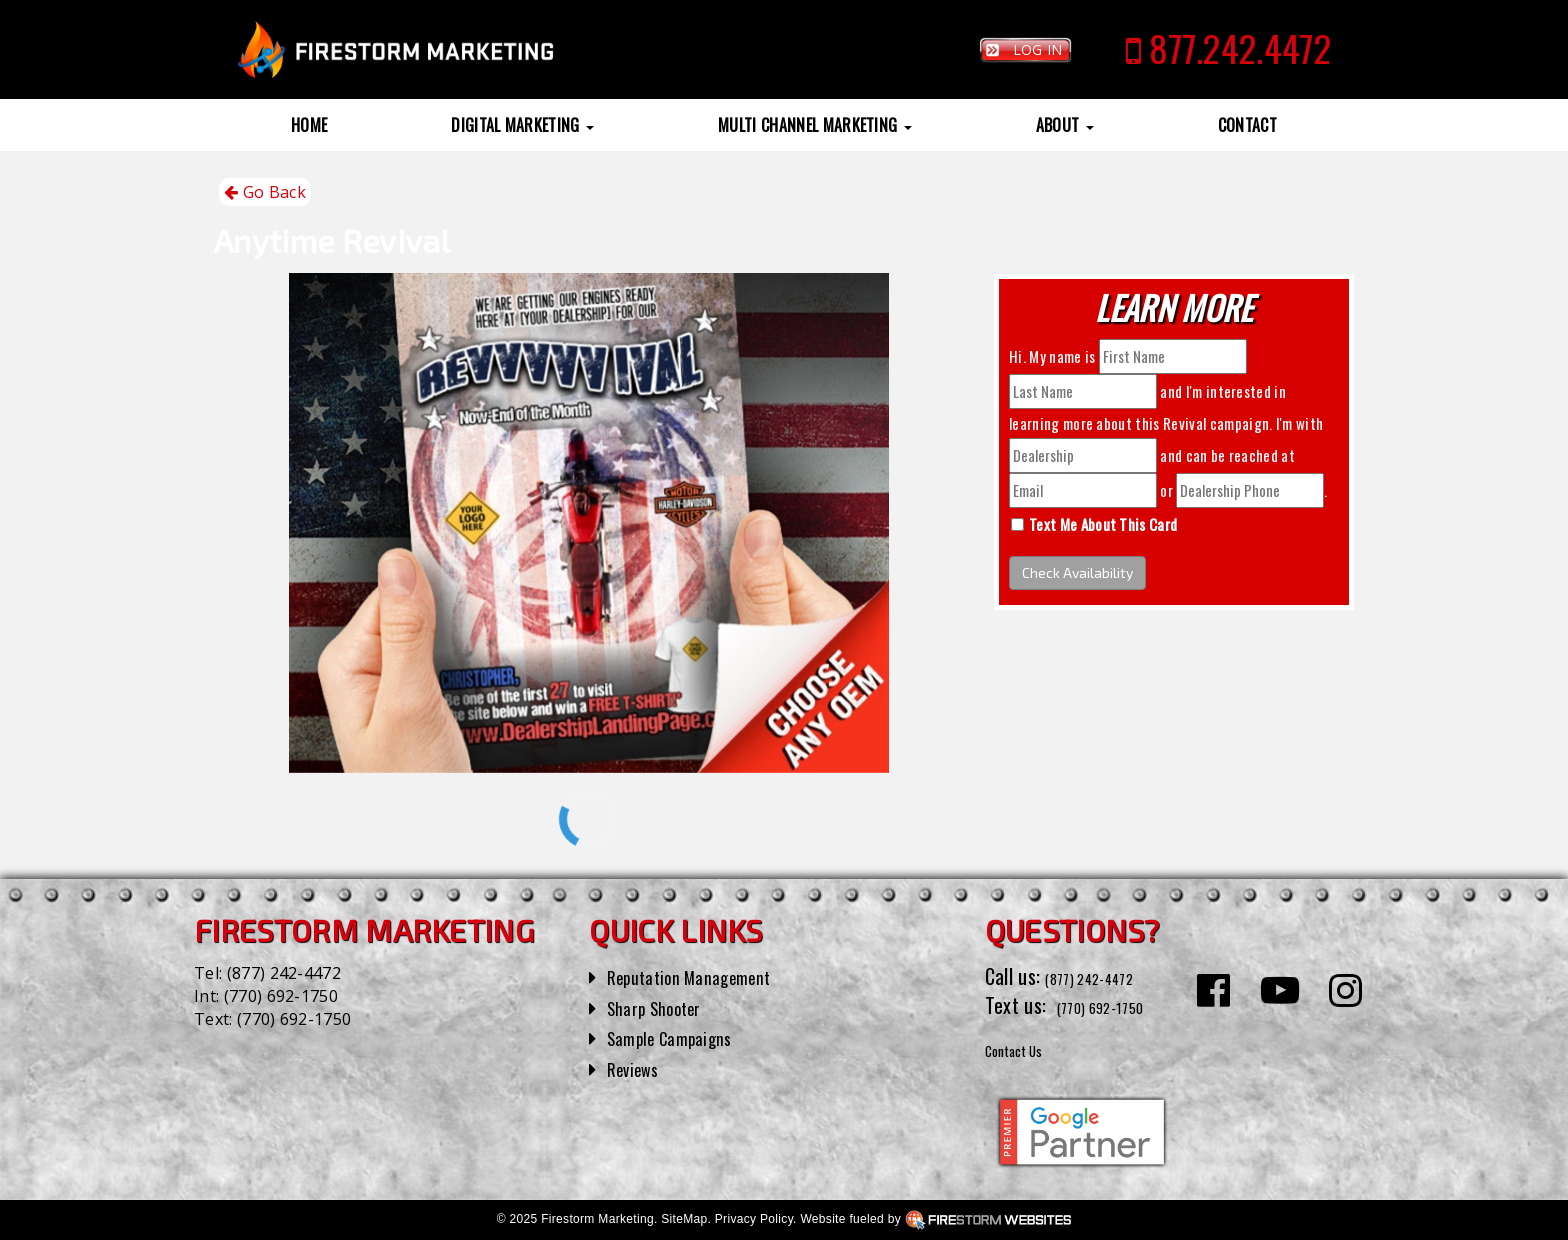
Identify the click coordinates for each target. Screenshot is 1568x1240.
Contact (1247, 125)
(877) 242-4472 (284, 973)
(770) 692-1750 (281, 996)
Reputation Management (703, 976)
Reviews (638, 1068)
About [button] (1065, 125)
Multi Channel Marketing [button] (815, 125)
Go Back (265, 192)
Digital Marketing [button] (522, 125)
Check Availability (1077, 572)
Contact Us (1028, 1048)
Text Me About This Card (1103, 524)
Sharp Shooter (663, 1007)
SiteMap (684, 1219)
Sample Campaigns (680, 1037)
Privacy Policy (754, 1219)
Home (309, 125)
